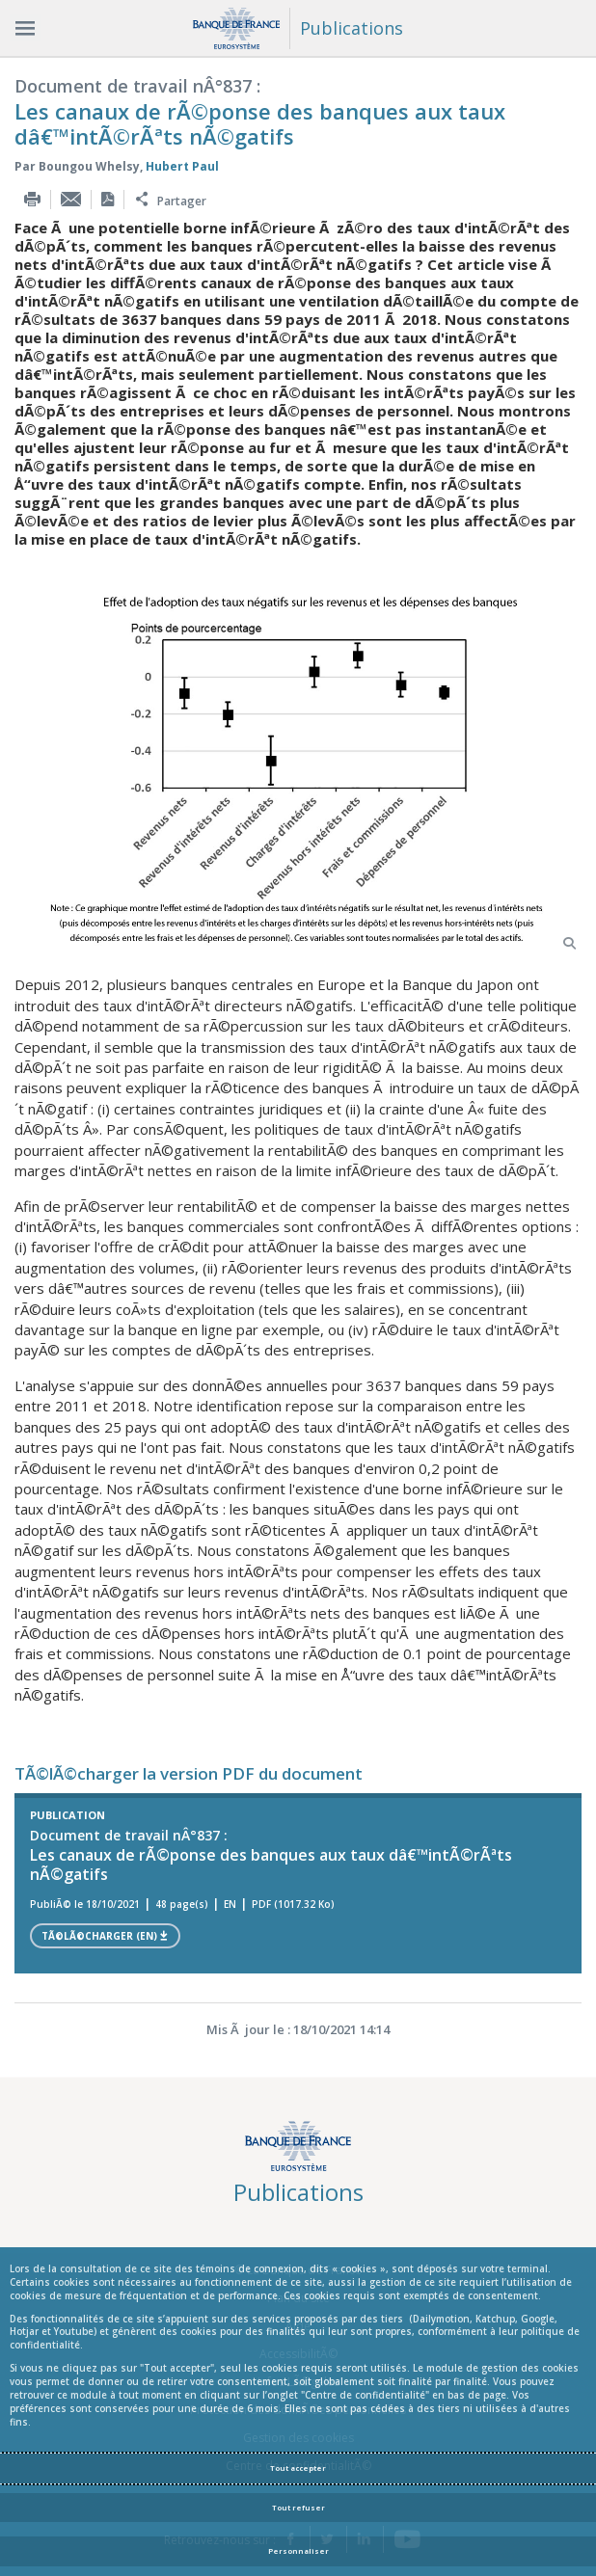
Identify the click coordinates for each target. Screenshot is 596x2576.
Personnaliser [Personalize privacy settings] (298, 2551)
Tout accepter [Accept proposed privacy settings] (298, 2468)
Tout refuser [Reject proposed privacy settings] (298, 2507)
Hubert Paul (182, 166)
